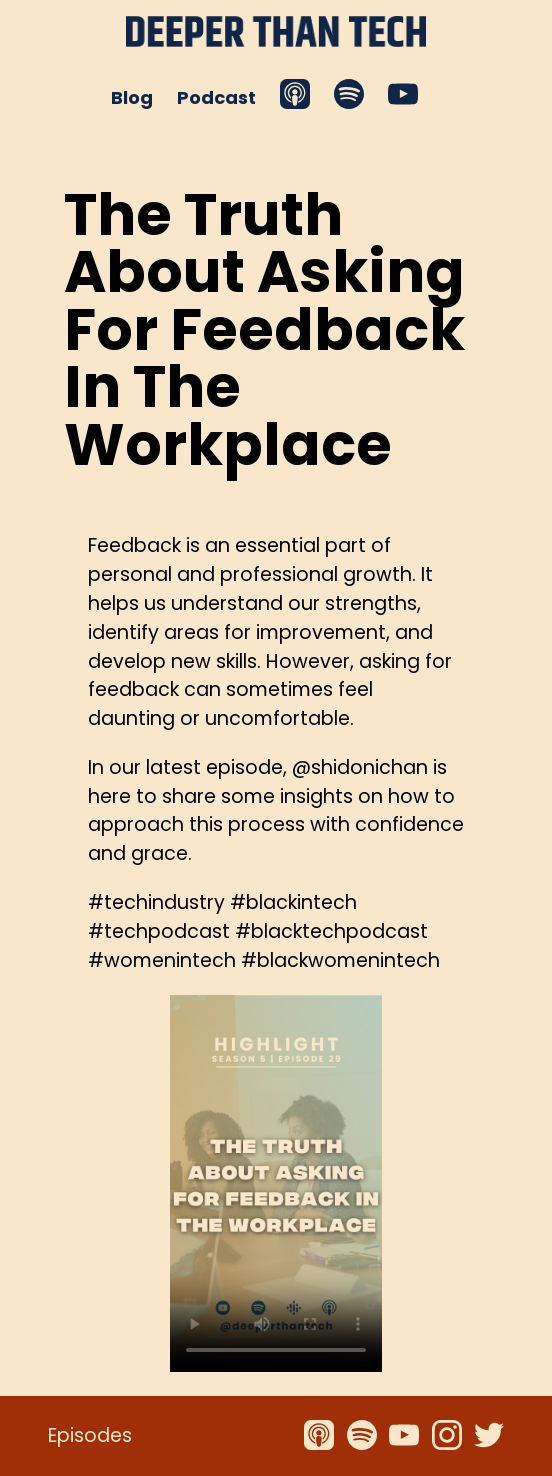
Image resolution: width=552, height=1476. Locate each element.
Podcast (216, 97)
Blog (132, 97)
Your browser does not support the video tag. (276, 1183)
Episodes (90, 1435)
